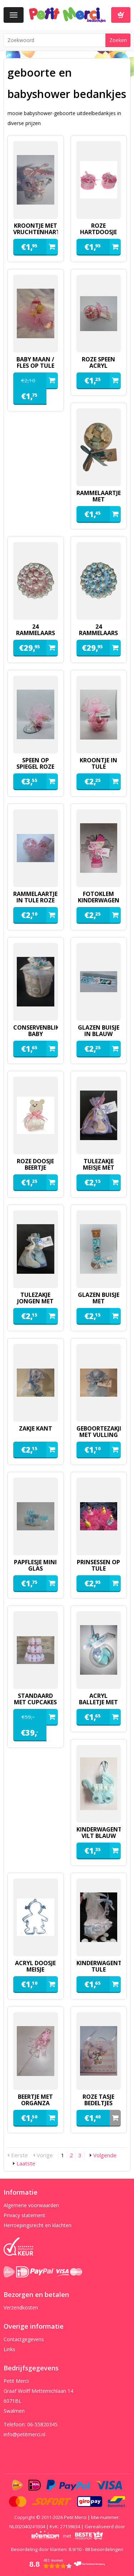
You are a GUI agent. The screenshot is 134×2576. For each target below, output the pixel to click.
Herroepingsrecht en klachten (37, 2225)
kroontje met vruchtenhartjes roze (35, 232)
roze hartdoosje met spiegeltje (98, 232)
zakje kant (35, 1428)
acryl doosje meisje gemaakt (35, 1969)
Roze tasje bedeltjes (98, 2099)
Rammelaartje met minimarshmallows (98, 499)
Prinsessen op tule (98, 1565)
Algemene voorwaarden (31, 2205)
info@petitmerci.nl (24, 2434)
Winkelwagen (120, 15)
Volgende (104, 2155)
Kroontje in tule (98, 763)
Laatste (25, 2163)
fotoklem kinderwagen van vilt (98, 900)
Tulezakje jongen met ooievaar (35, 1301)
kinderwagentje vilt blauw (98, 1832)
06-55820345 (42, 2424)
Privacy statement (24, 2215)
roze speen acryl (98, 362)
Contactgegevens (24, 2339)
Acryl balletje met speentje (98, 1702)
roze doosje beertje (35, 1164)
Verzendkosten (21, 2307)
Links (9, 2349)
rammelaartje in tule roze (35, 897)
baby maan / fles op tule (35, 362)
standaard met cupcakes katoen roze (35, 1702)
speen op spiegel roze (35, 763)
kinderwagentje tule (98, 1966)
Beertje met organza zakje (35, 2103)
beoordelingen (104, 2549)
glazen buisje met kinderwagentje (98, 1301)
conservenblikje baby (35, 1030)
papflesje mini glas (35, 1565)
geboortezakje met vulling (98, 1431)
